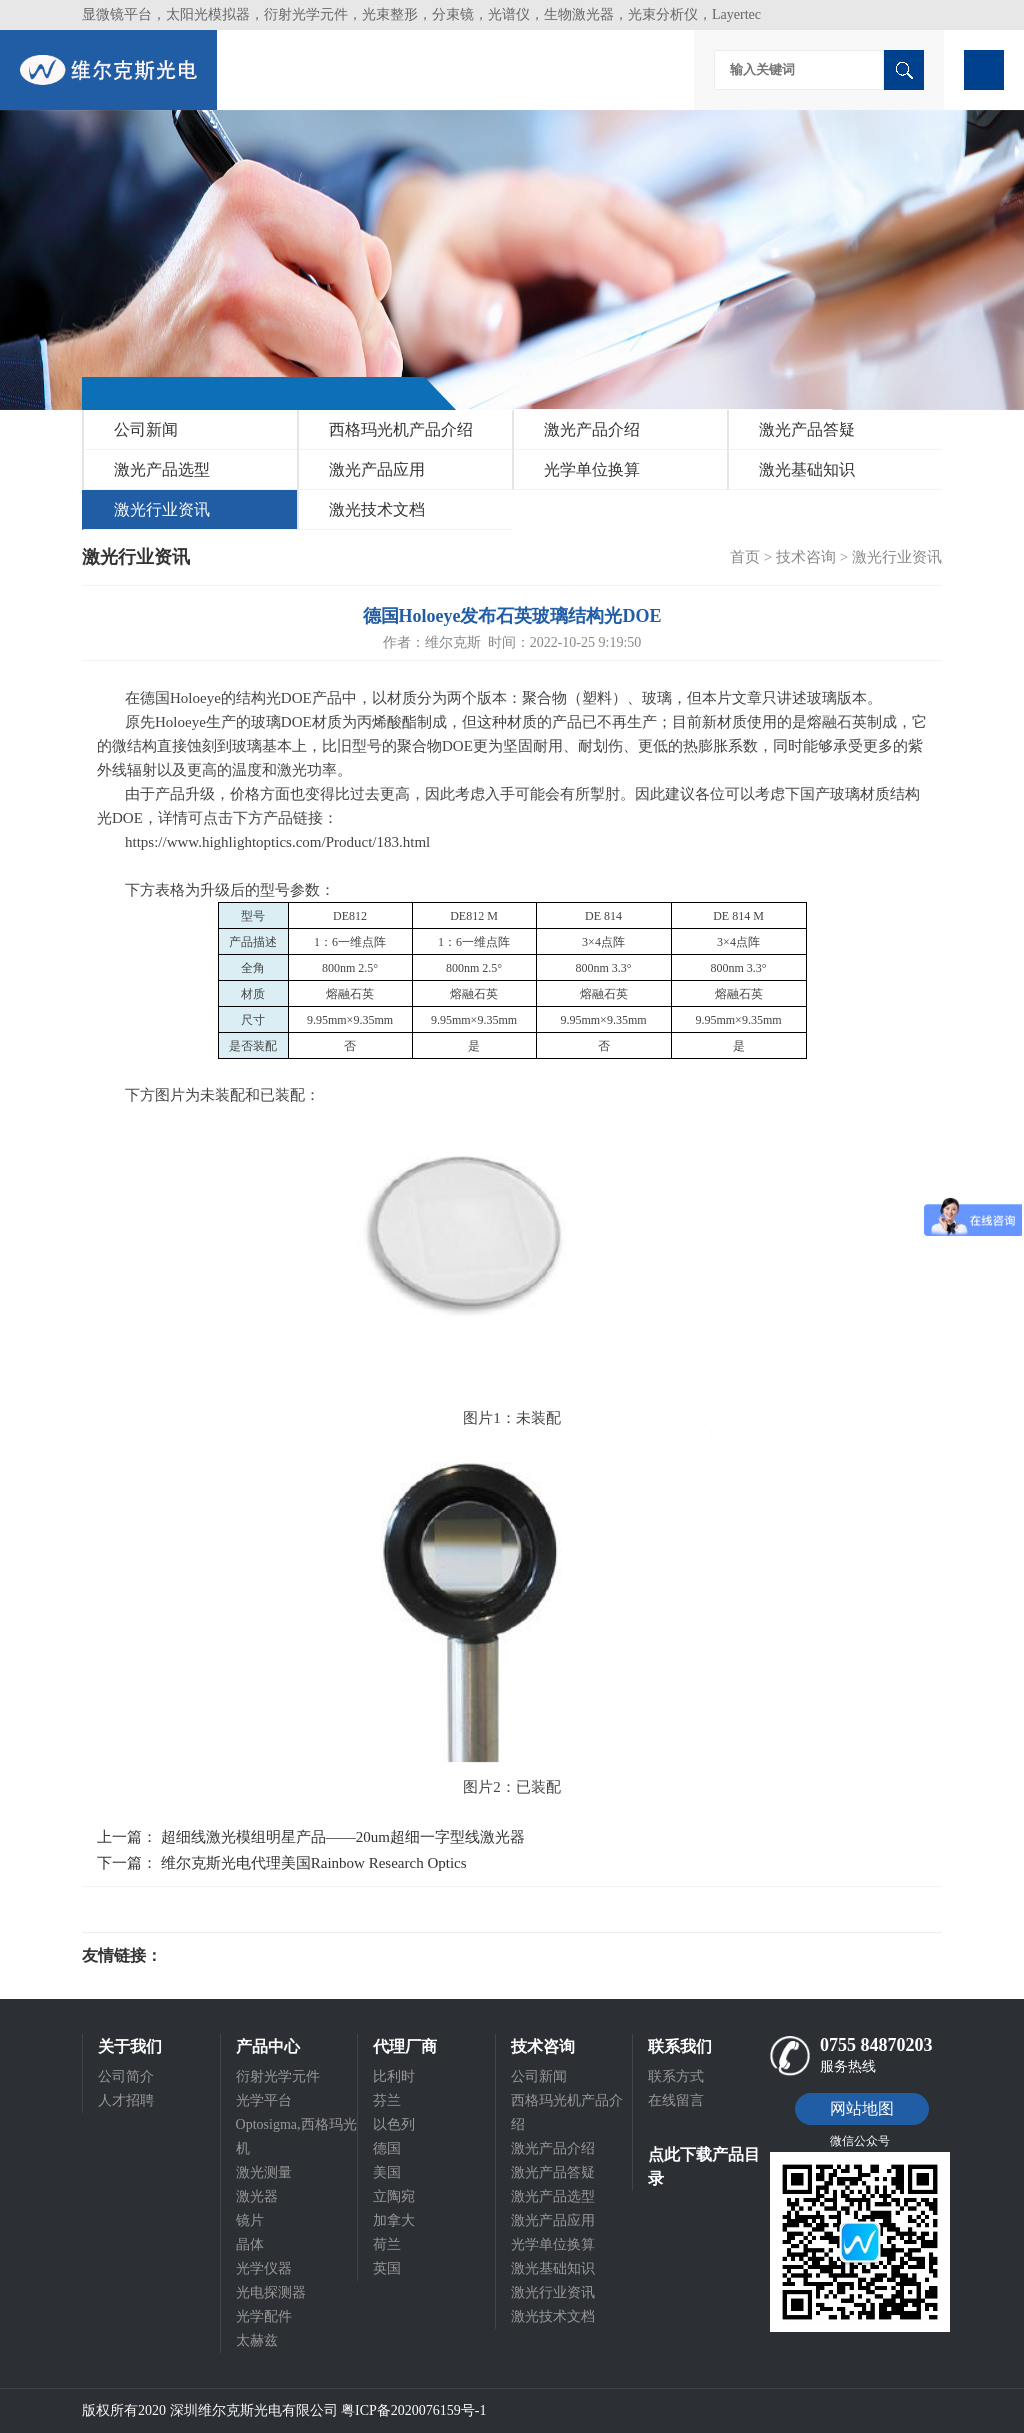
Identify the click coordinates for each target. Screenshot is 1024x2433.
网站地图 (862, 2108)
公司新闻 (146, 429)
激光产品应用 (377, 469)
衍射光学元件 (278, 2076)
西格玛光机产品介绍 (401, 429)
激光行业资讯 (162, 509)
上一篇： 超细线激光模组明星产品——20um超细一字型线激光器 (311, 1837)
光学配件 (264, 2316)
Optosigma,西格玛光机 (296, 2136)
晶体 (250, 2244)
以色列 (394, 2124)
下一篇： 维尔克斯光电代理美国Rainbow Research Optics (282, 1863)
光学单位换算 (592, 469)
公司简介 (126, 2076)
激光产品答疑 (807, 429)
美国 (387, 2172)
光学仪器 (264, 2268)
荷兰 (387, 2244)
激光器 (257, 2196)
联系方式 (676, 2076)
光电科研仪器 (222, 1956)
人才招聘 (126, 2100)
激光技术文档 (377, 509)
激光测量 (264, 2172)
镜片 (250, 2220)
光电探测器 (271, 2292)
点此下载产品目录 (704, 2166)
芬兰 (387, 2100)
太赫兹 (257, 2340)
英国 (387, 2268)
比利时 (394, 2076)
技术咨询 (806, 557)
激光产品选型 (162, 469)
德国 (387, 2148)
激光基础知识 (807, 469)
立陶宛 (394, 2196)
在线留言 (676, 2100)
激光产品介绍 (592, 429)
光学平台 (264, 2100)
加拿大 (394, 2220)
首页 (745, 557)
